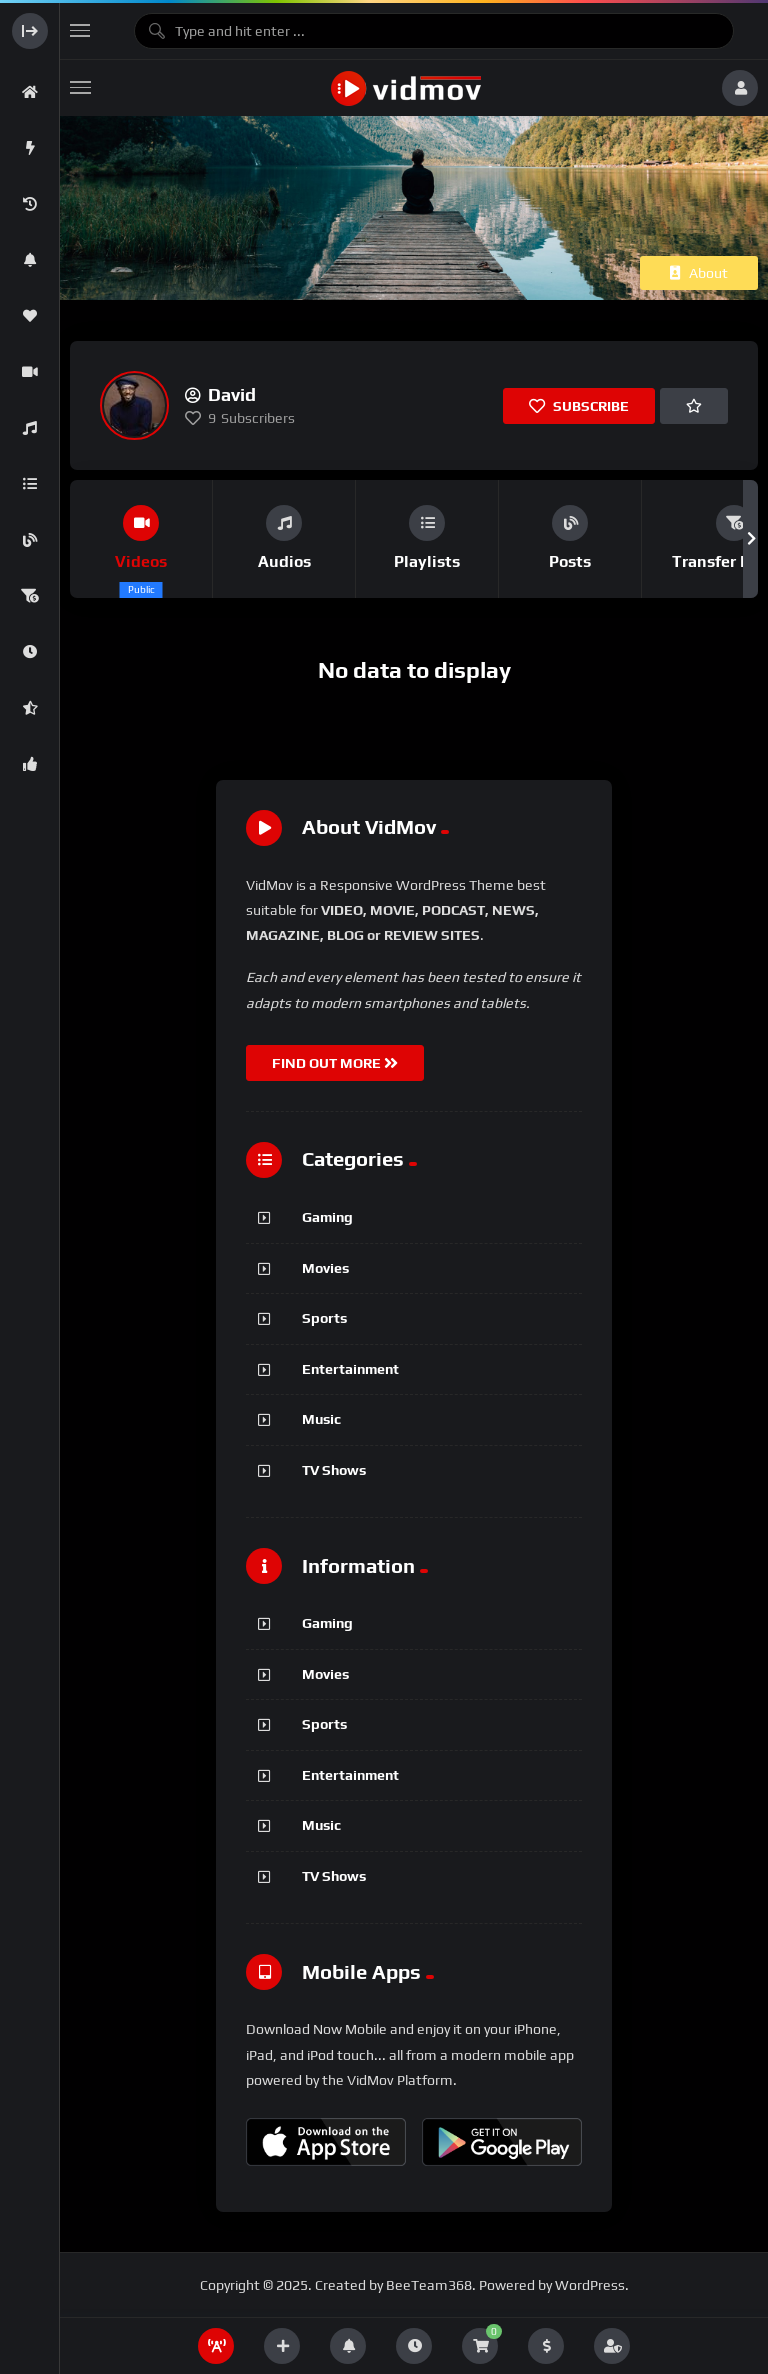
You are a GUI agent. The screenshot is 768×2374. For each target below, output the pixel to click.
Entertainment (350, 1369)
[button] (750, 539)
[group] (141, 539)
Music (321, 1419)
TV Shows (334, 1470)
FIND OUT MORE (335, 1063)
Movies (325, 1268)
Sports (324, 1318)
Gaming (327, 1217)
